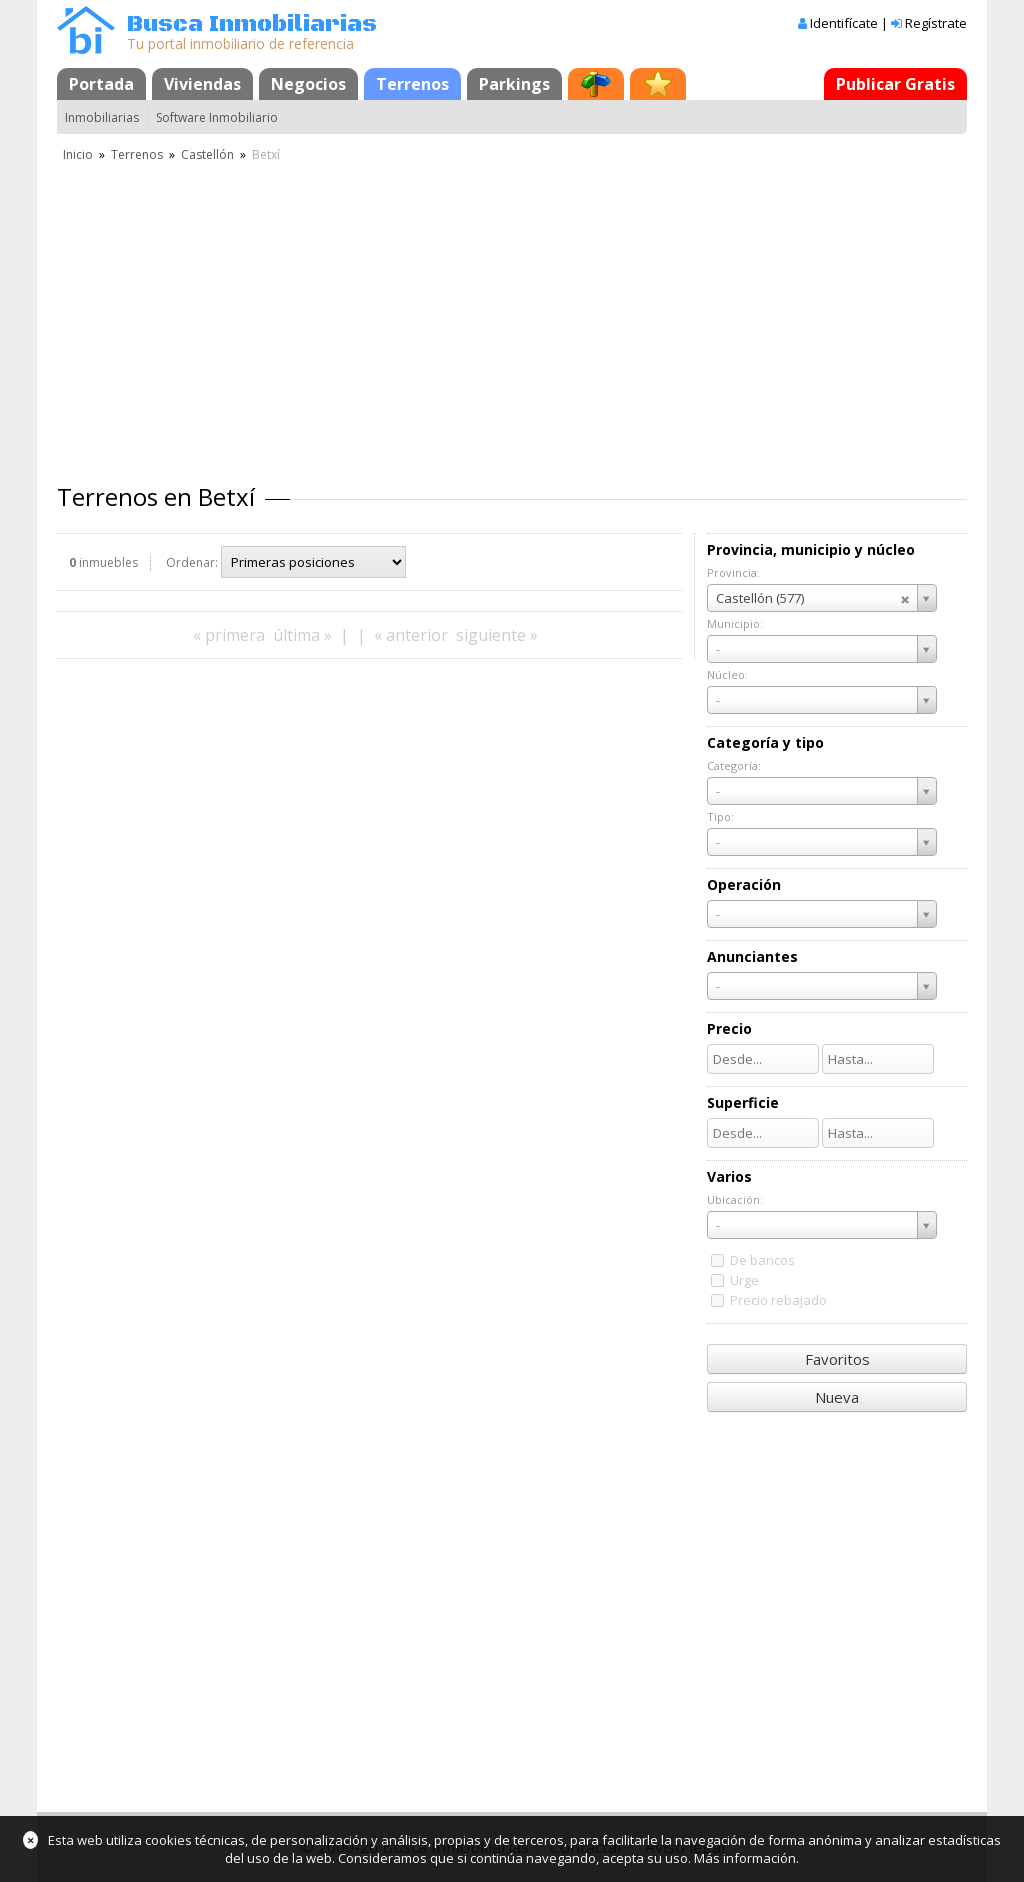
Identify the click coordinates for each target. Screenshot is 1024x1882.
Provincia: (733, 572)
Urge (744, 1280)
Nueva (837, 1397)
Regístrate (936, 23)
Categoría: (734, 765)
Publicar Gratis (895, 84)
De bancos (762, 1260)
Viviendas (202, 84)
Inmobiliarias (102, 117)
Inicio (78, 154)
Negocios (308, 84)
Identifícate (844, 23)
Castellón (207, 154)
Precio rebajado (778, 1300)
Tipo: (720, 816)
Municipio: (735, 623)
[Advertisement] (512, 315)
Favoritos (837, 1359)
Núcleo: (727, 674)
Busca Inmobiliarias (252, 24)
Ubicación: (735, 1199)
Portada (101, 84)
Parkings (514, 84)
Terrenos (412, 84)
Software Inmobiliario (217, 117)
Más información (745, 1858)
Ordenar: (192, 562)
